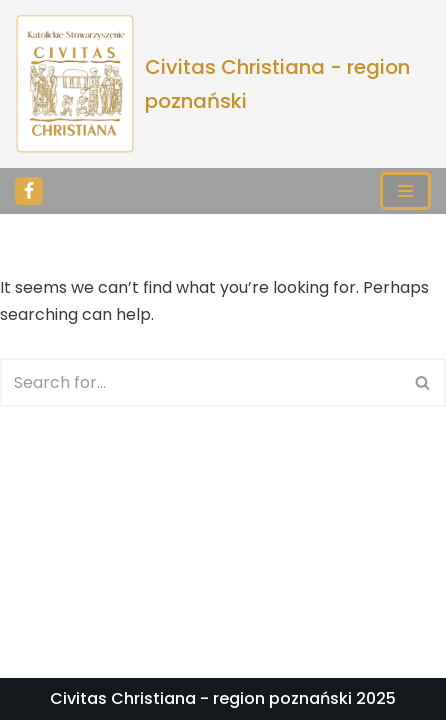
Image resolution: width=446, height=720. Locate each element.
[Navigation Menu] (405, 191)
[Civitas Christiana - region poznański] (223, 84)
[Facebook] (29, 191)
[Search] (200, 382)
